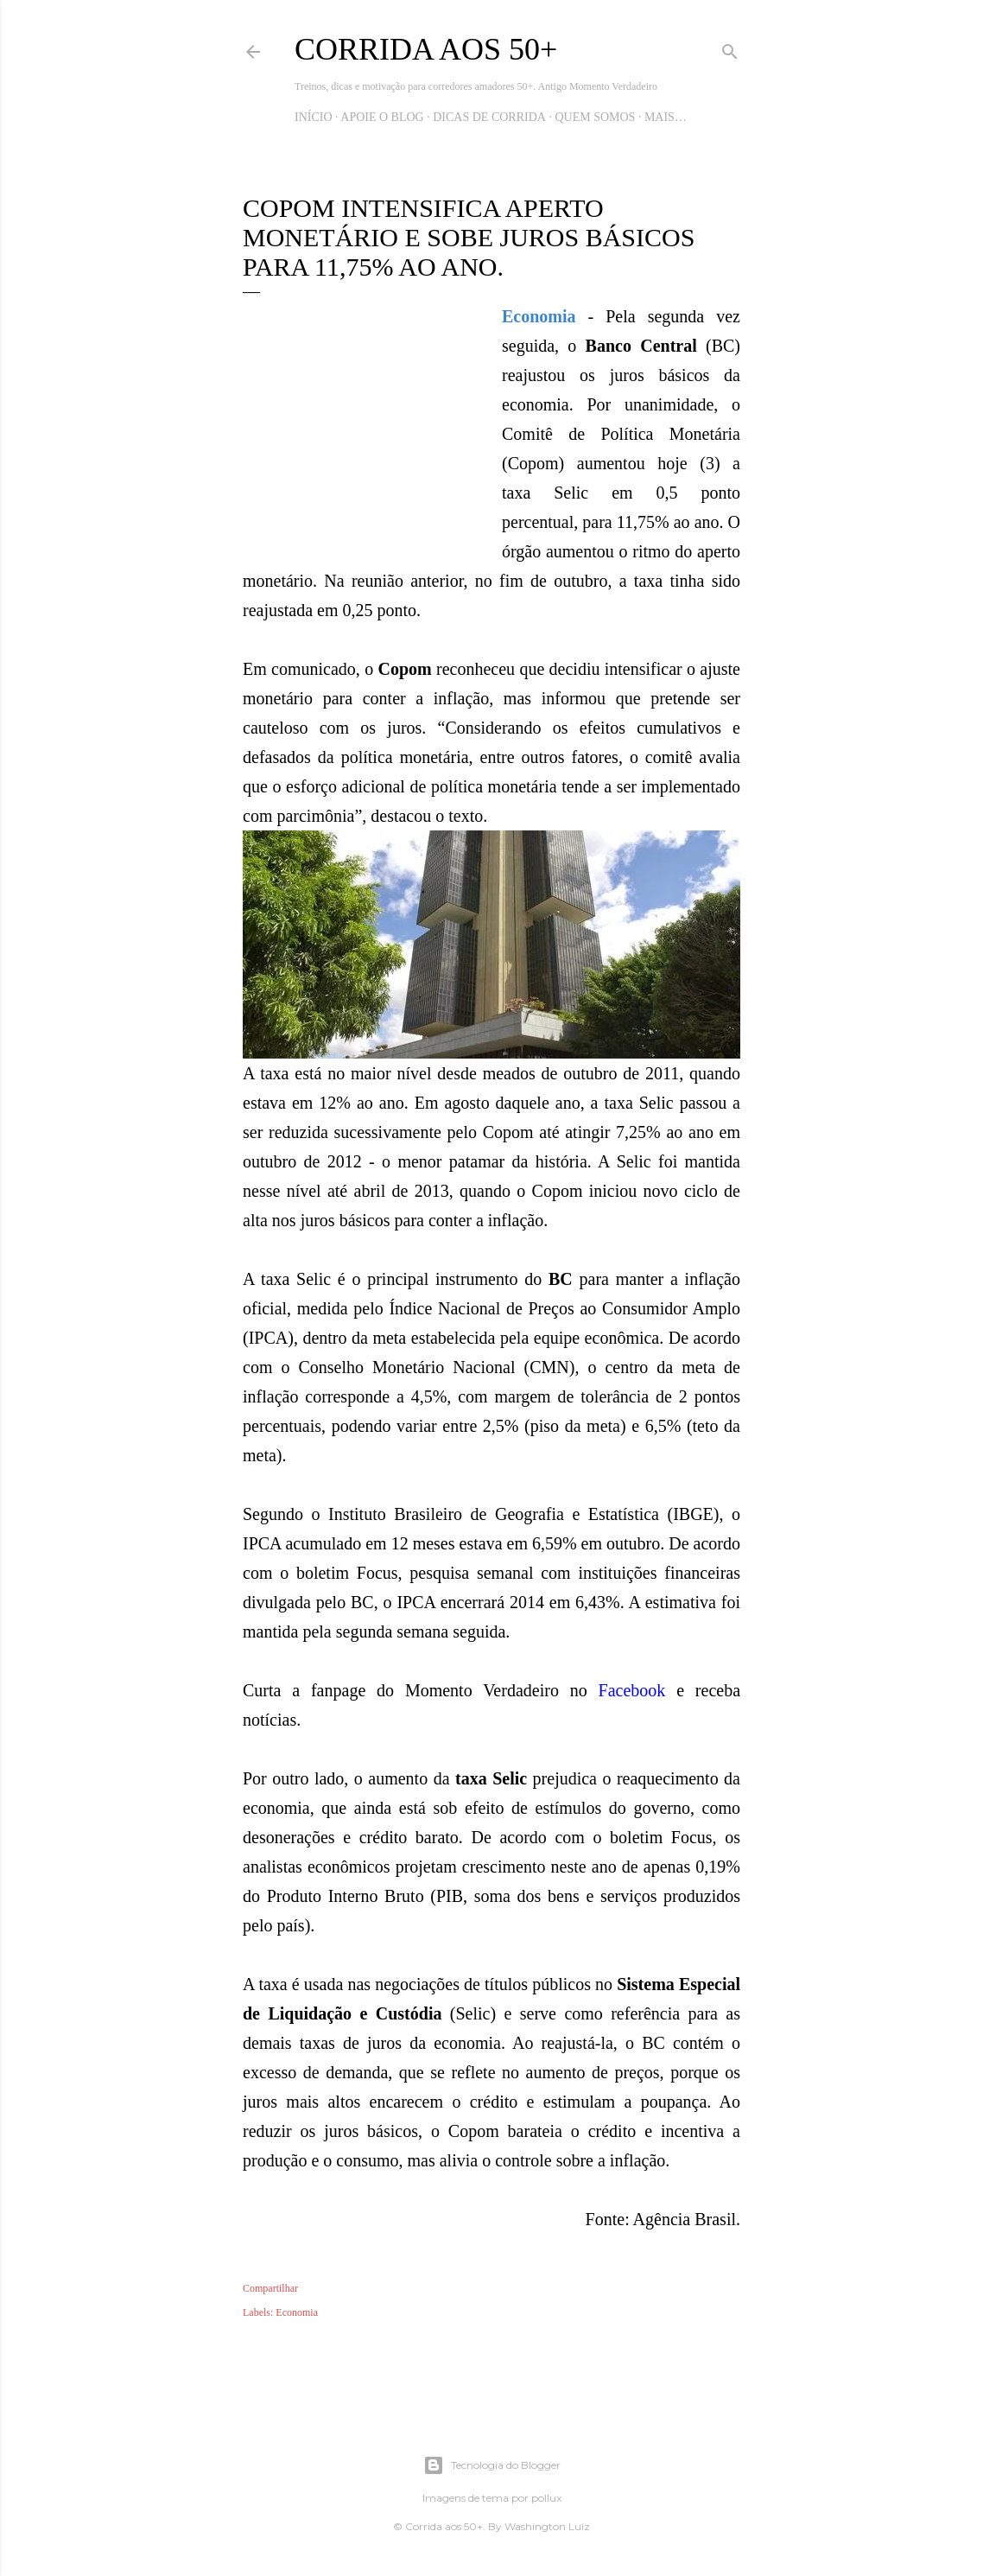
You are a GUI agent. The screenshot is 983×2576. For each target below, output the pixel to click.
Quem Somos (595, 117)
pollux (546, 2497)
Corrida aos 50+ (426, 49)
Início (314, 117)
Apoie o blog (381, 117)
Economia (297, 2312)
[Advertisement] (372, 439)
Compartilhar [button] (270, 2288)
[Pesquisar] (730, 48)
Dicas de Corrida (489, 117)
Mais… (665, 117)
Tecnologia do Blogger (492, 2465)
